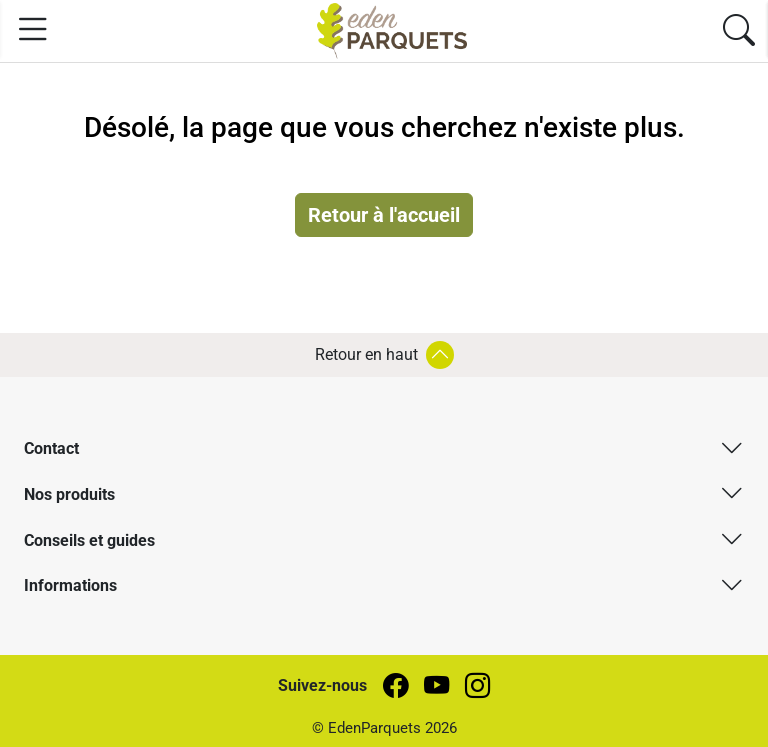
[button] (384, 448)
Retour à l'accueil (384, 215)
